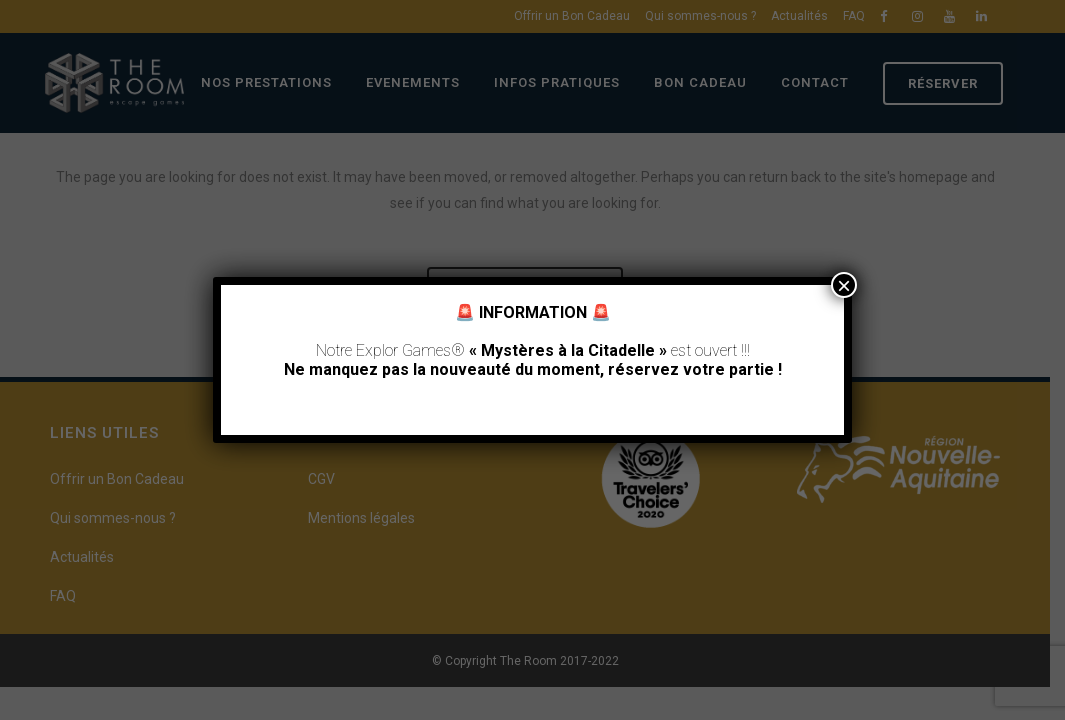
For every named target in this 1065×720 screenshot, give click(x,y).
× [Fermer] (844, 285)
